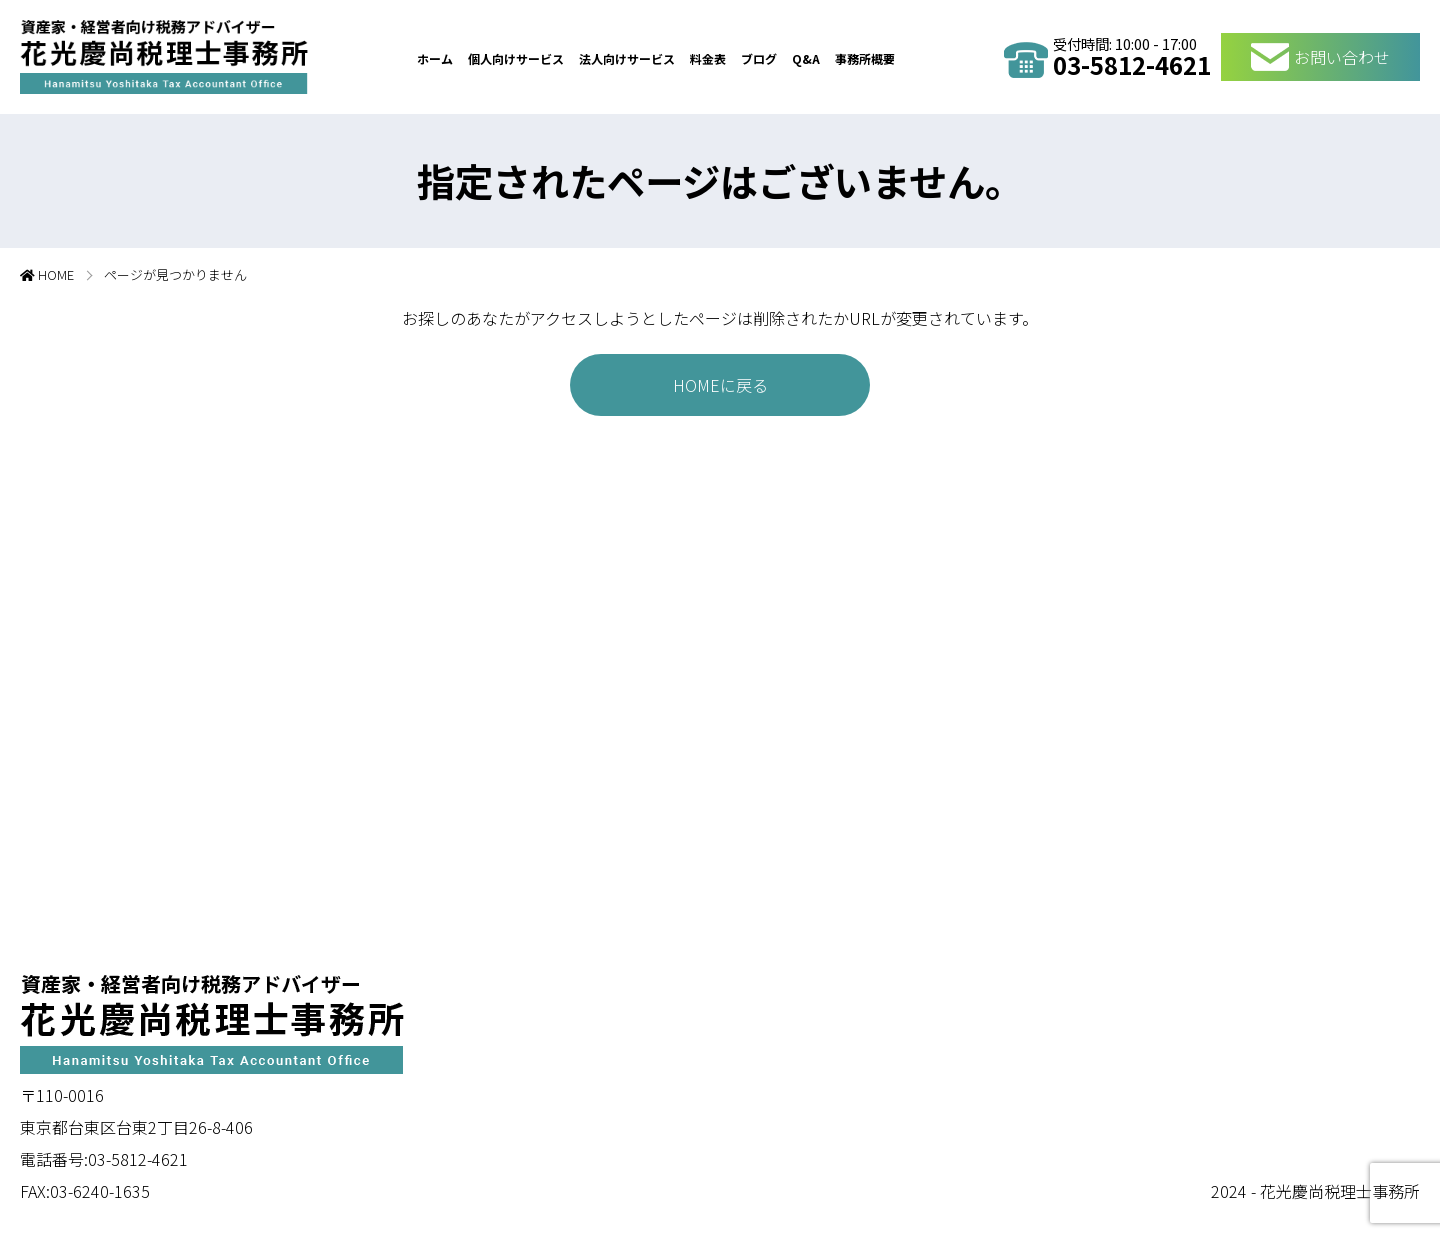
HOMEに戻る (720, 385)
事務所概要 (865, 58)
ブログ (759, 58)
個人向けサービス (516, 58)
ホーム (435, 58)
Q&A (806, 58)
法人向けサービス (627, 58)
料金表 (708, 58)
